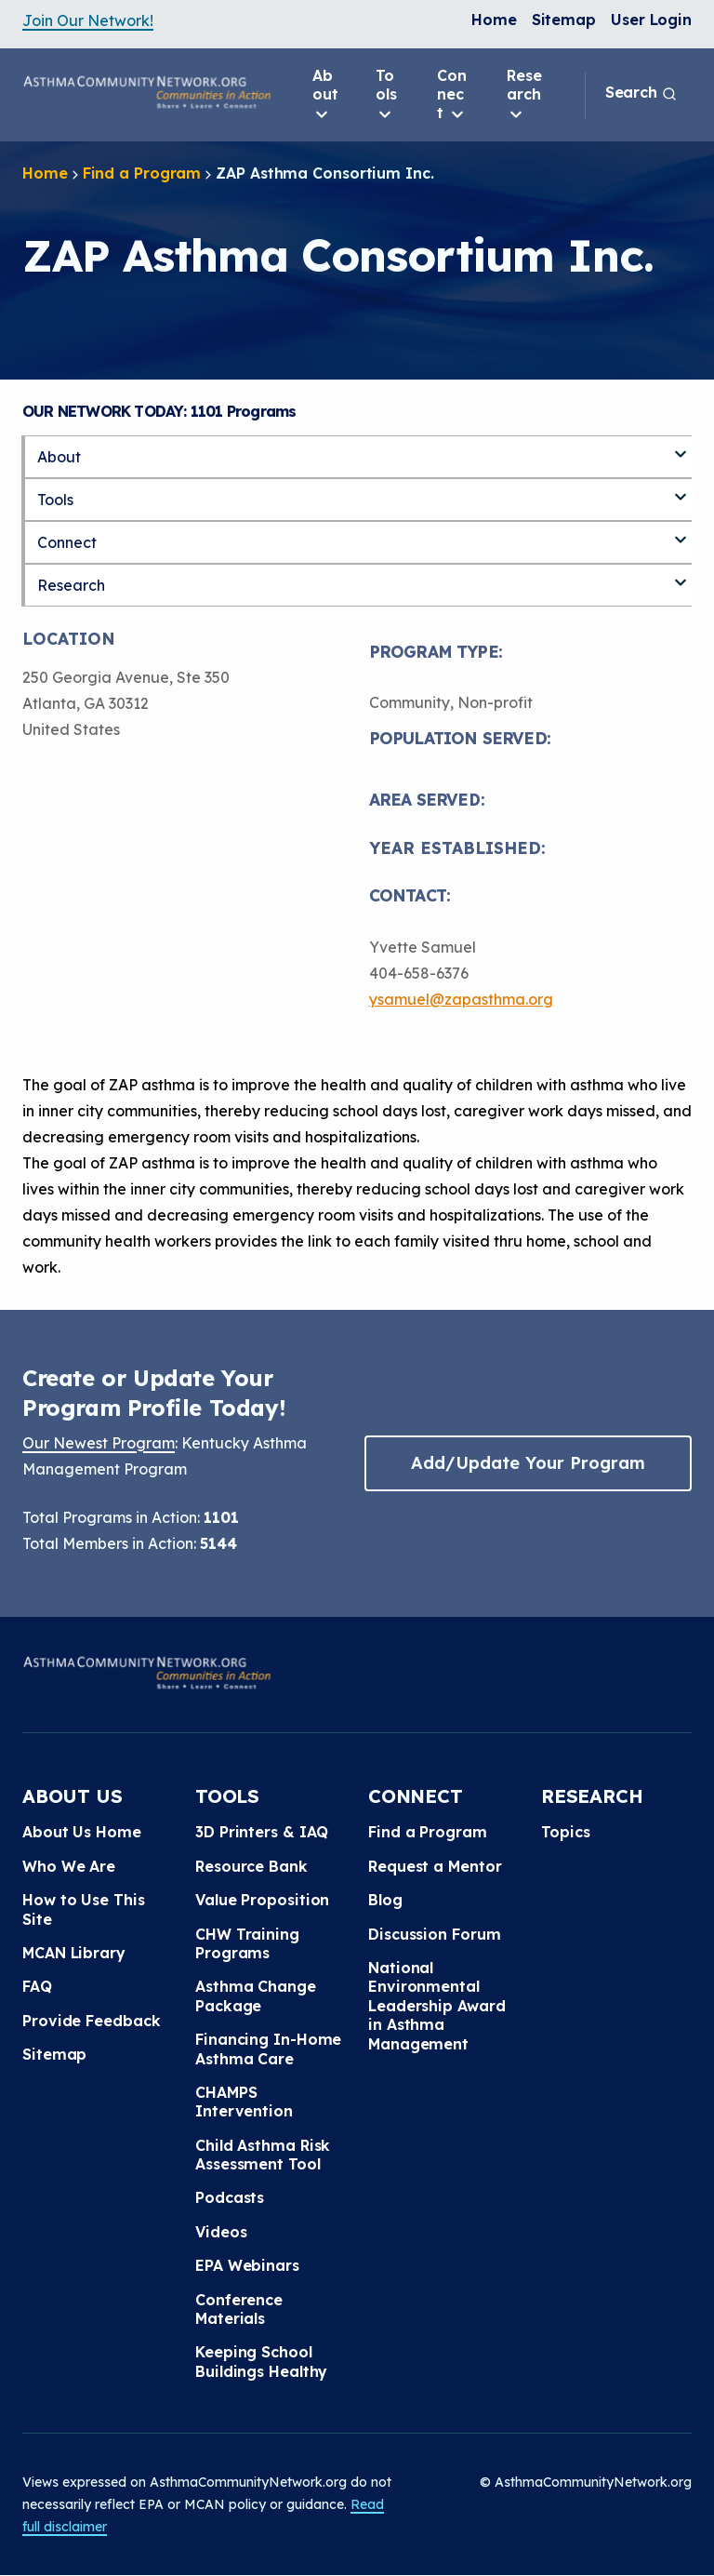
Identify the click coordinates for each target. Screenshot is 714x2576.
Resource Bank (251, 1866)
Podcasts (229, 2197)
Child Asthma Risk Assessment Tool (262, 2154)
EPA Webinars (247, 2265)
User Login (651, 19)
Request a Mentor (434, 1866)
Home (494, 19)
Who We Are (68, 1866)
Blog (385, 1899)
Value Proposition (262, 1899)
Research (524, 95)
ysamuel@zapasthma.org (461, 999)
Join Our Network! (87, 20)
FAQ (37, 1986)
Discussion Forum (434, 1934)
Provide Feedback (91, 2020)
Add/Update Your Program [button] (528, 1463)
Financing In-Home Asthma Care (268, 2048)
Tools (386, 95)
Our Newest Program (98, 1443)
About (325, 95)
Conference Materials (239, 2309)
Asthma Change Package (255, 1995)
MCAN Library (74, 1952)
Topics (565, 1831)
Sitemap (564, 19)
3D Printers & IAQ (261, 1831)
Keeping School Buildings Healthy (261, 2361)
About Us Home (81, 1831)
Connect (452, 95)
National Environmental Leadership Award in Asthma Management (436, 2005)
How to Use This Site (83, 1909)
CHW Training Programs (247, 1943)
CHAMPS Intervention (244, 2101)
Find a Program (142, 173)
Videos (220, 2231)
